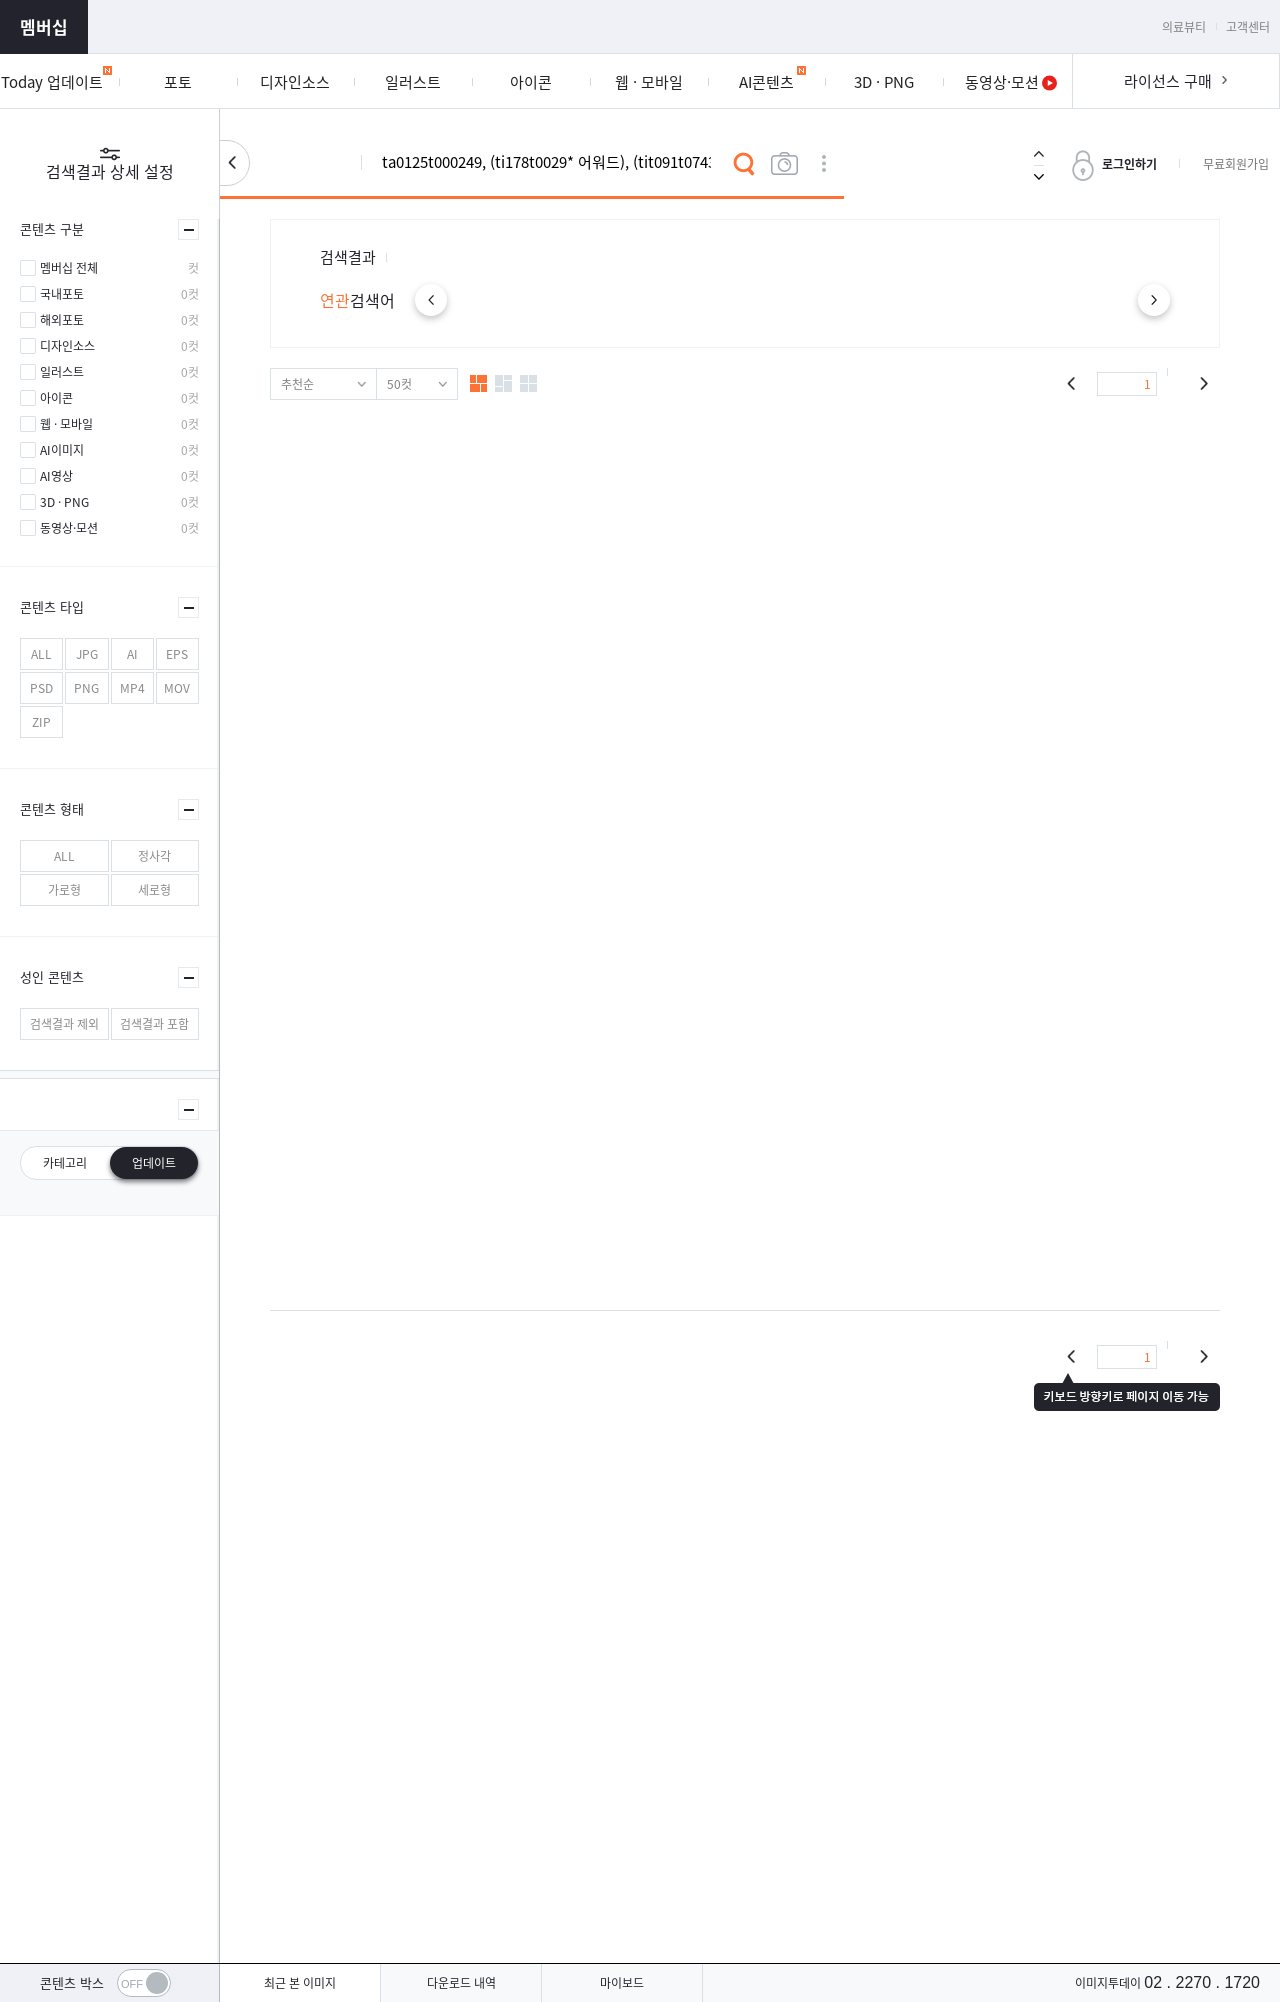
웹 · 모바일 (66, 424)
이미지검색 (784, 164)
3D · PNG (64, 502)
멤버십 (44, 26)
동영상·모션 (69, 528)
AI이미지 (62, 450)
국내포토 (62, 294)
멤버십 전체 (69, 268)
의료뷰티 (1184, 27)
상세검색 (824, 164)
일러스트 (62, 372)
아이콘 (56, 398)
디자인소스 (67, 346)
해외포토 (62, 320)
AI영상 (56, 476)
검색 (744, 164)
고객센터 (1248, 27)
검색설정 (234, 163)
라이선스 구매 (1168, 81)
